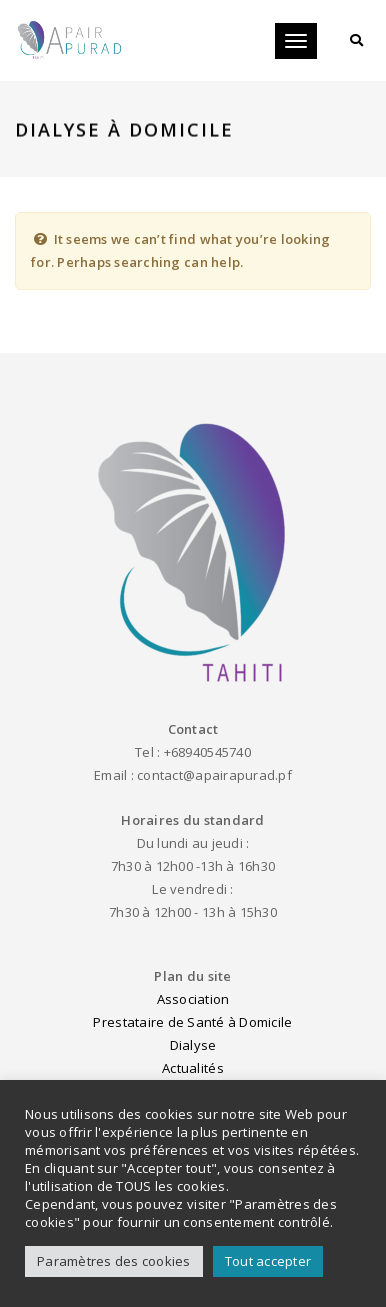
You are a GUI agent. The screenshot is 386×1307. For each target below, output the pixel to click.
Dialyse (193, 1045)
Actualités (193, 1068)
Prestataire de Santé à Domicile (192, 1022)
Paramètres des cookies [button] (114, 1261)
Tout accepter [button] (268, 1261)
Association (193, 999)
